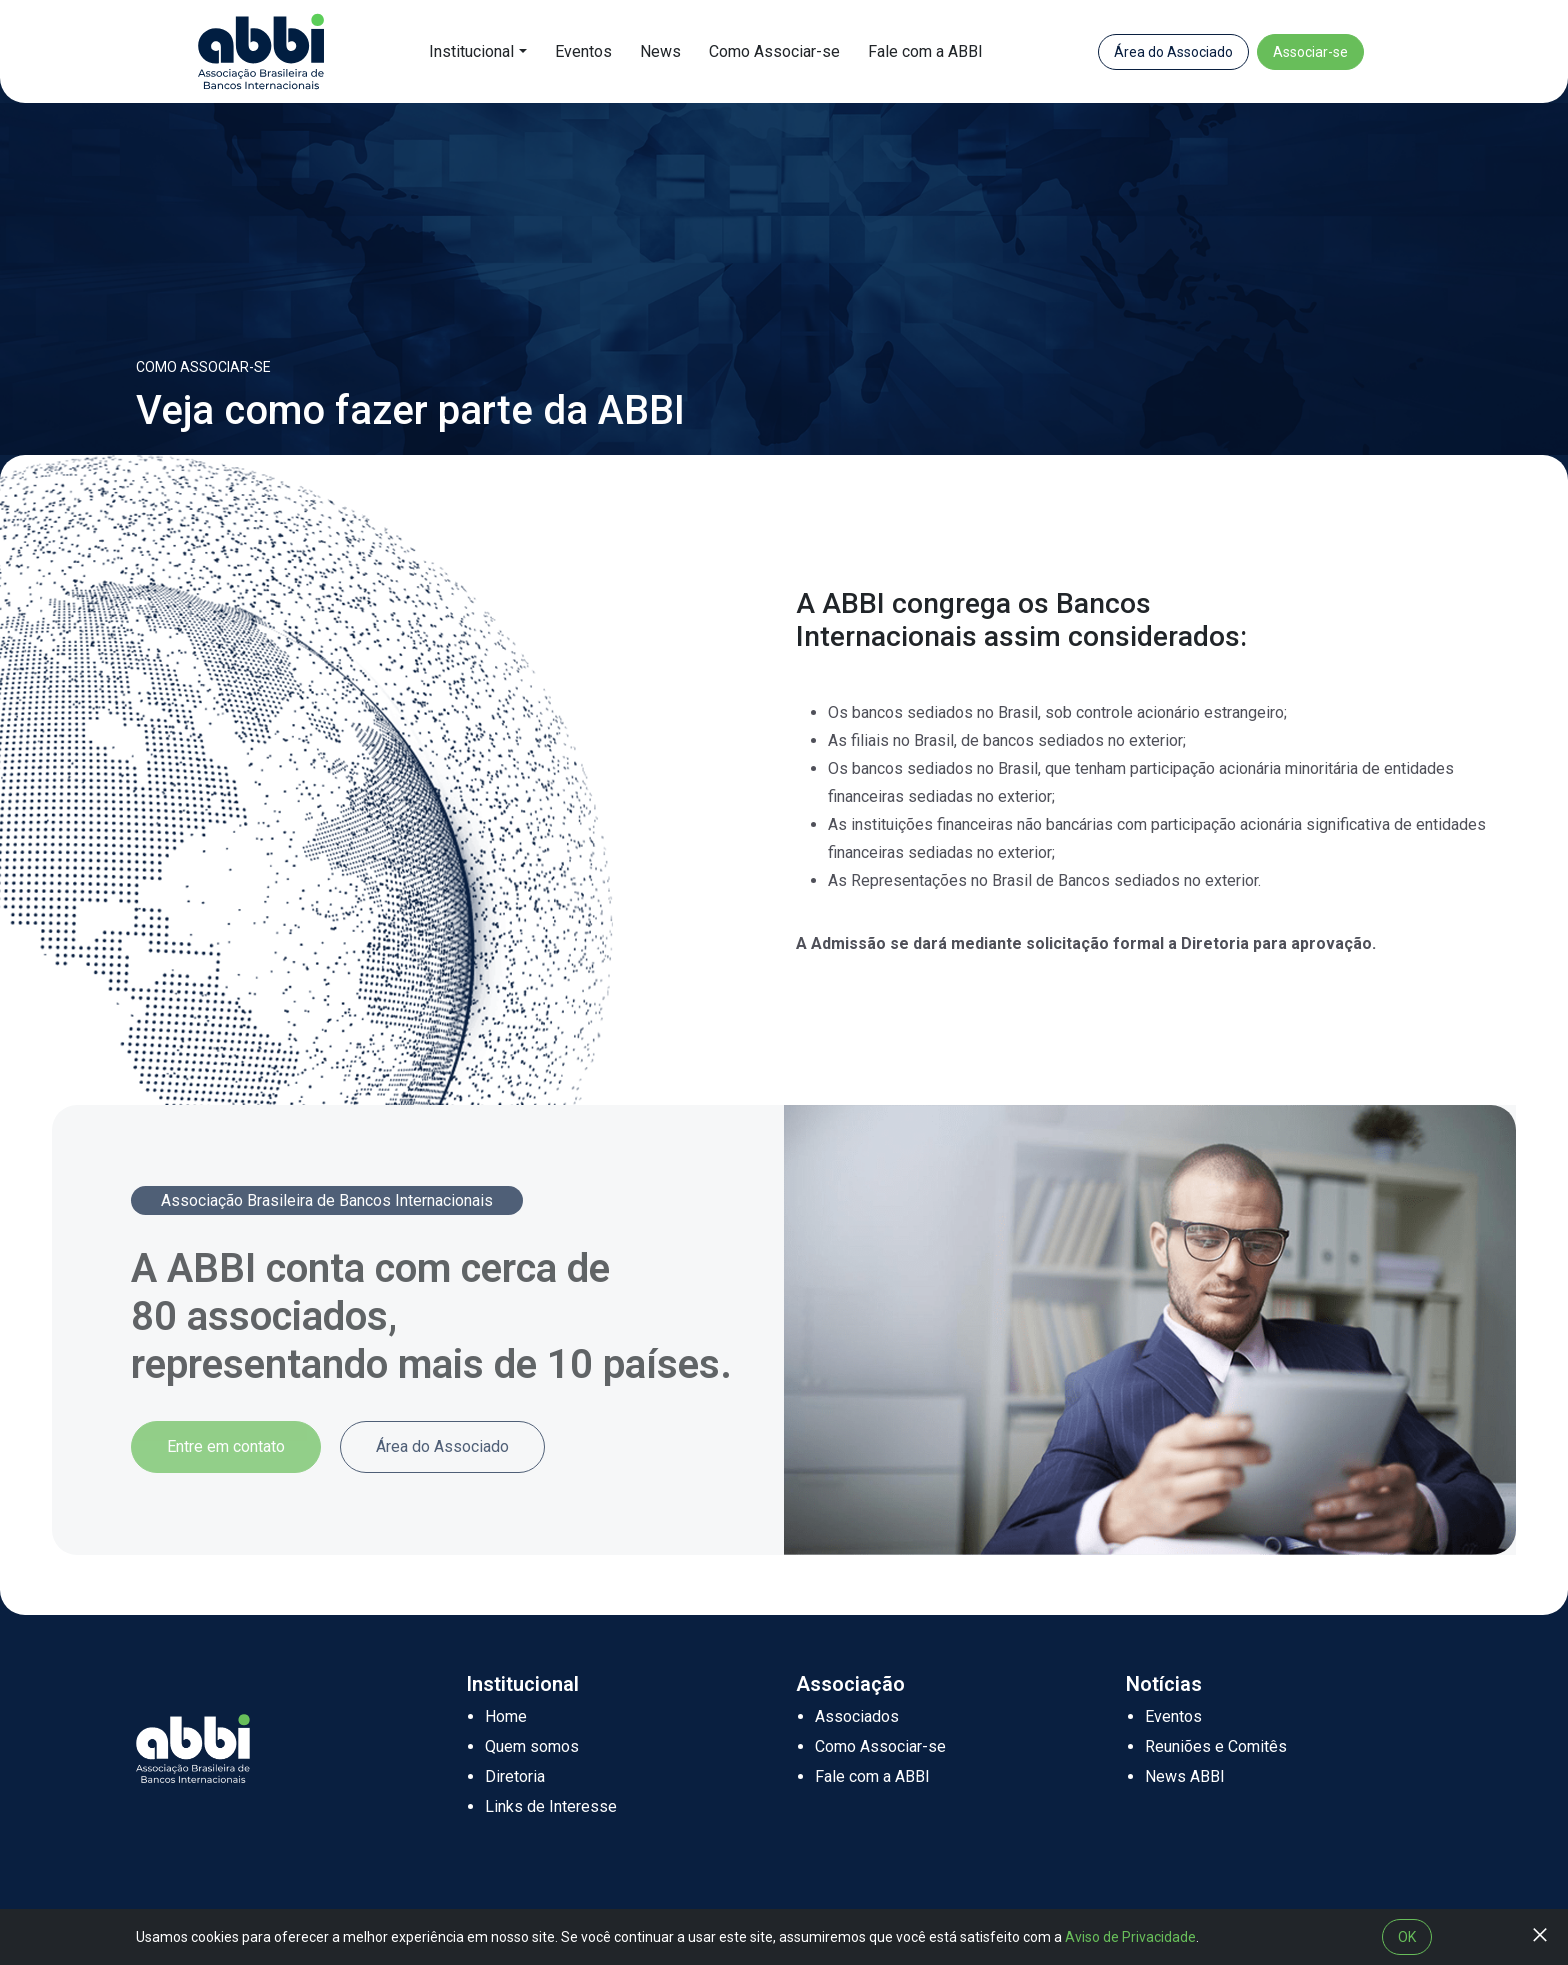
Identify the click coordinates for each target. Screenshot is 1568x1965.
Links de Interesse (551, 1806)
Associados (857, 1716)
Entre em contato (226, 1446)
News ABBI (1185, 1776)
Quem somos (532, 1746)
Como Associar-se (774, 51)
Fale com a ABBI (925, 51)
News (660, 51)
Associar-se (1310, 52)
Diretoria (515, 1776)
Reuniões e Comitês (1216, 1746)
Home (506, 1716)
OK (1407, 1937)
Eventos (583, 51)
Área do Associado (1173, 52)
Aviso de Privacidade (1130, 1937)
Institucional (471, 51)
